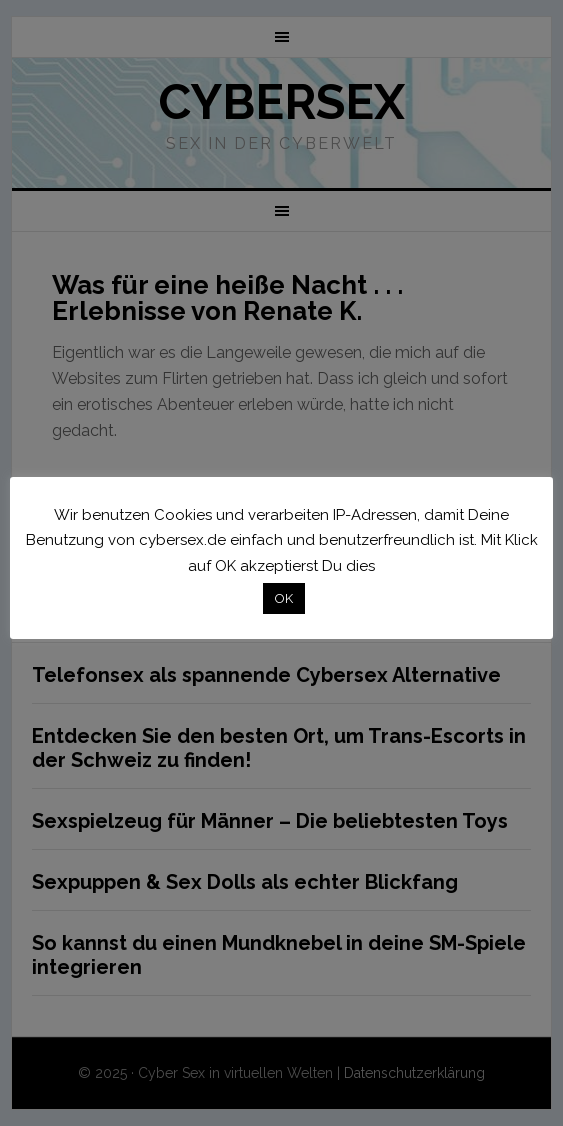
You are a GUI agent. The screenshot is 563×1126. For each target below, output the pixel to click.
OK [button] (284, 598)
